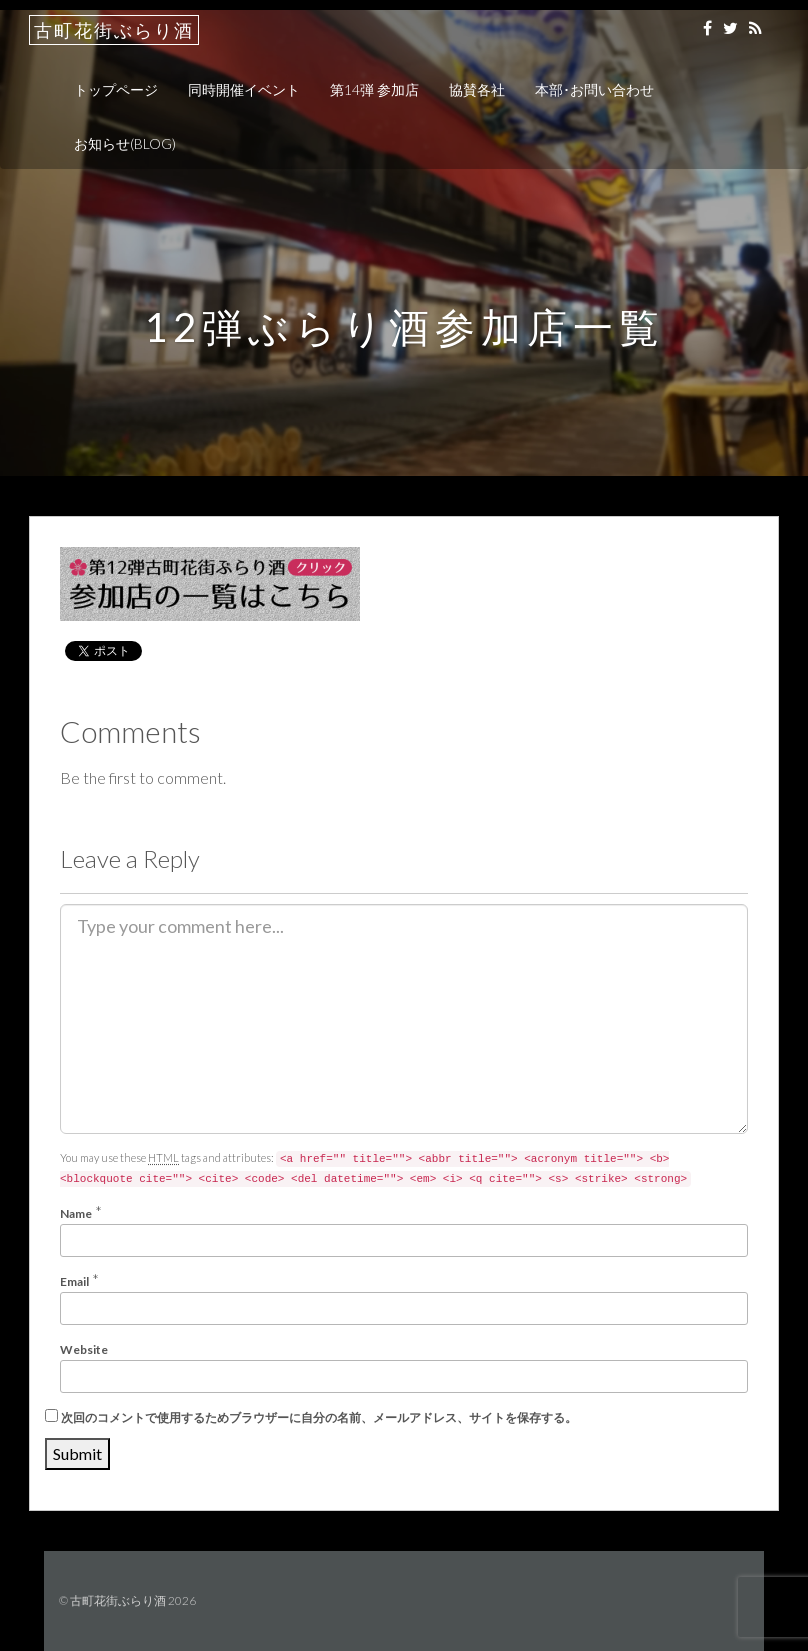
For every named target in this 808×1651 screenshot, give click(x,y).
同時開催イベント (244, 89)
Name (76, 1213)
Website (84, 1349)
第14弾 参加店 (374, 89)
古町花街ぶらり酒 (114, 30)
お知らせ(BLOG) (125, 143)
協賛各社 (477, 89)
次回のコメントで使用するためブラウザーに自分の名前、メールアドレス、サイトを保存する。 (319, 1417)
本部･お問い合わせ (594, 89)
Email (74, 1281)
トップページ (116, 89)
